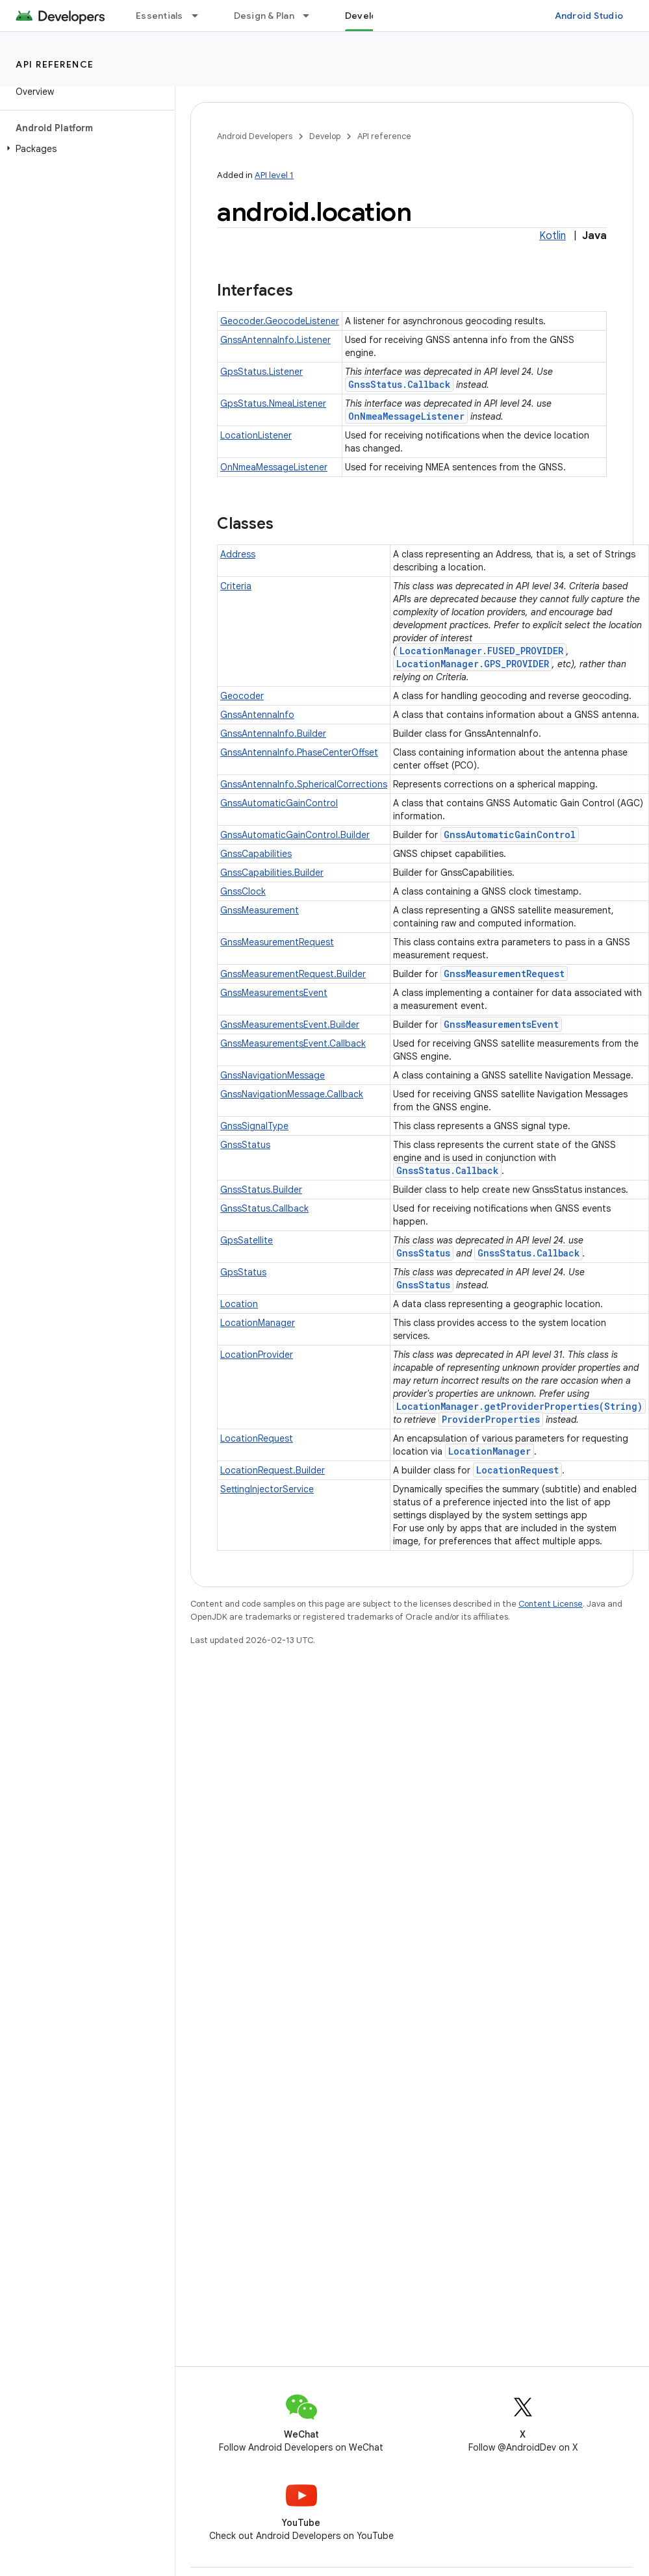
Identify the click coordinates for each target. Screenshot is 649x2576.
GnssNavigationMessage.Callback (291, 1094)
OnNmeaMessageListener (406, 416)
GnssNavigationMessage (272, 1075)
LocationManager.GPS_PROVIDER (472, 663)
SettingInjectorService (267, 1489)
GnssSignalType (254, 1126)
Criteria (235, 586)
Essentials (159, 15)
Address (237, 554)
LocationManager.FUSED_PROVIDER (481, 650)
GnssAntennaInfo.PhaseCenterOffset (299, 752)
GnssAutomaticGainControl (279, 803)
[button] (85, 148)
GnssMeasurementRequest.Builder (293, 974)
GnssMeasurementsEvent (273, 993)
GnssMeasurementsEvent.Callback (293, 1043)
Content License (550, 1603)
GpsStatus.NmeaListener (273, 403)
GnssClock (243, 891)
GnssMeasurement (259, 910)
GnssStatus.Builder (261, 1189)
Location (239, 1304)
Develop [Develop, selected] (364, 15)
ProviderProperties (491, 1419)
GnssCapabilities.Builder (272, 872)
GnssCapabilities (256, 854)
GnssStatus (245, 1145)
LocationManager (257, 1323)
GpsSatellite (246, 1240)
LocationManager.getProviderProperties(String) (519, 1406)
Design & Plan (264, 15)
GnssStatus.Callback (399, 384)
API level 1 (274, 175)
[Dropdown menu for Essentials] (200, 15)
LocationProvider (256, 1354)
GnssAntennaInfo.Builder (273, 733)
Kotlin (552, 235)
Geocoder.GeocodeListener (279, 321)
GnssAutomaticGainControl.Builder (295, 835)
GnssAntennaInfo (257, 715)
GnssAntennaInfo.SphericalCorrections (303, 784)
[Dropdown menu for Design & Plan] (311, 15)
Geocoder (242, 696)
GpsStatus (243, 1272)
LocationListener (256, 435)
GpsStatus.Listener (261, 371)
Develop (324, 136)
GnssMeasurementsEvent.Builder (289, 1024)
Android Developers (254, 136)
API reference (55, 64)
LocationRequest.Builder (272, 1470)
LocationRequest (256, 1438)
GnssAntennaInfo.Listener (275, 340)
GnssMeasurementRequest (277, 942)
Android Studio (589, 15)
